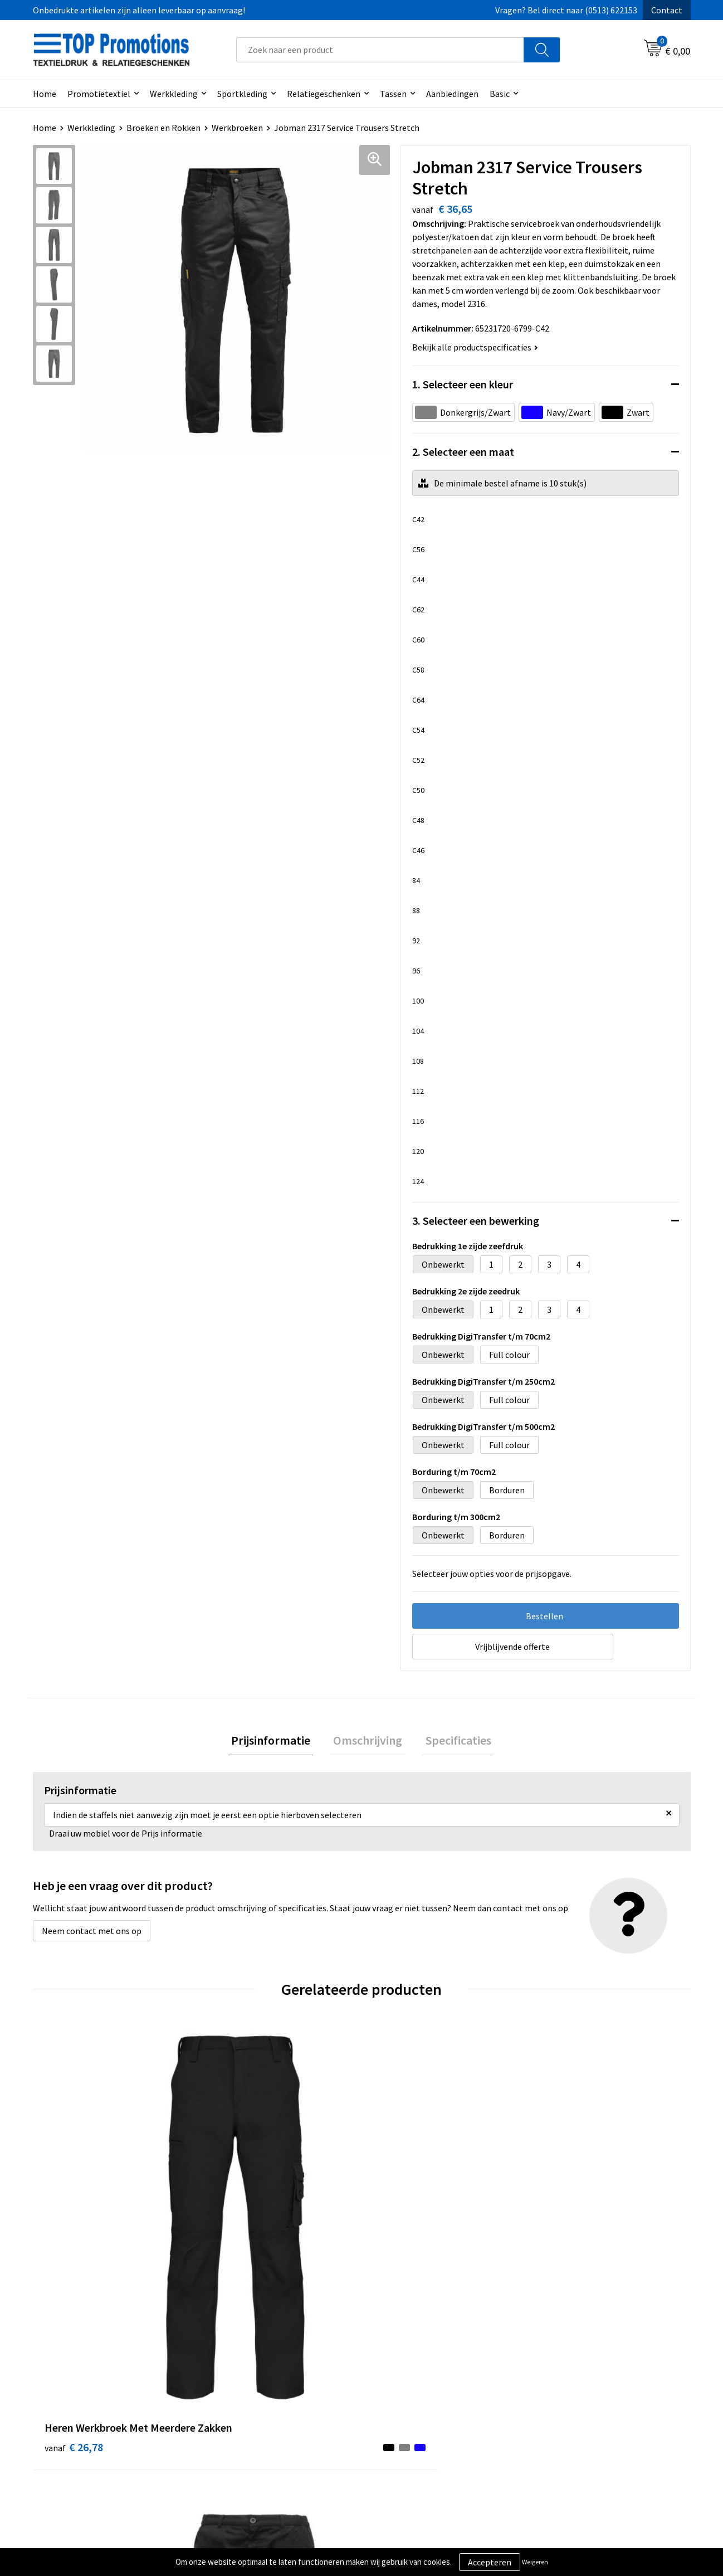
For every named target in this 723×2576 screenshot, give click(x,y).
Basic (500, 93)
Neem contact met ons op (91, 1934)
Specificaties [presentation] (452, 1742)
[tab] (276, 1742)
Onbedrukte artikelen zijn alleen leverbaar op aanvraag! (139, 10)
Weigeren (535, 2562)
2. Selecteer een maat (463, 452)
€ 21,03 (567, 2226)
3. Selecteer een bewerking (475, 1221)
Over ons (229, 2393)
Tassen (393, 93)
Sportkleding (242, 93)
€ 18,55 (238, 2210)
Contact (666, 10)
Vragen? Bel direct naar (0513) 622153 (566, 10)
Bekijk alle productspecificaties (475, 347)
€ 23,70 (402, 2226)
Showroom (559, 2393)
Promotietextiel (98, 93)
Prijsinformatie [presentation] (276, 1742)
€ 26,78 (74, 2226)
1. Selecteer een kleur (462, 384)
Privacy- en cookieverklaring (429, 2410)
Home (44, 93)
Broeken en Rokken (163, 127)
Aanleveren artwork (575, 2410)
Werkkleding (174, 93)
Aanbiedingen (452, 93)
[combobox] (380, 49)
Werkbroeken (237, 127)
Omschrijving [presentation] (367, 1742)
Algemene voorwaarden (420, 2393)
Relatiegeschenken (323, 93)
